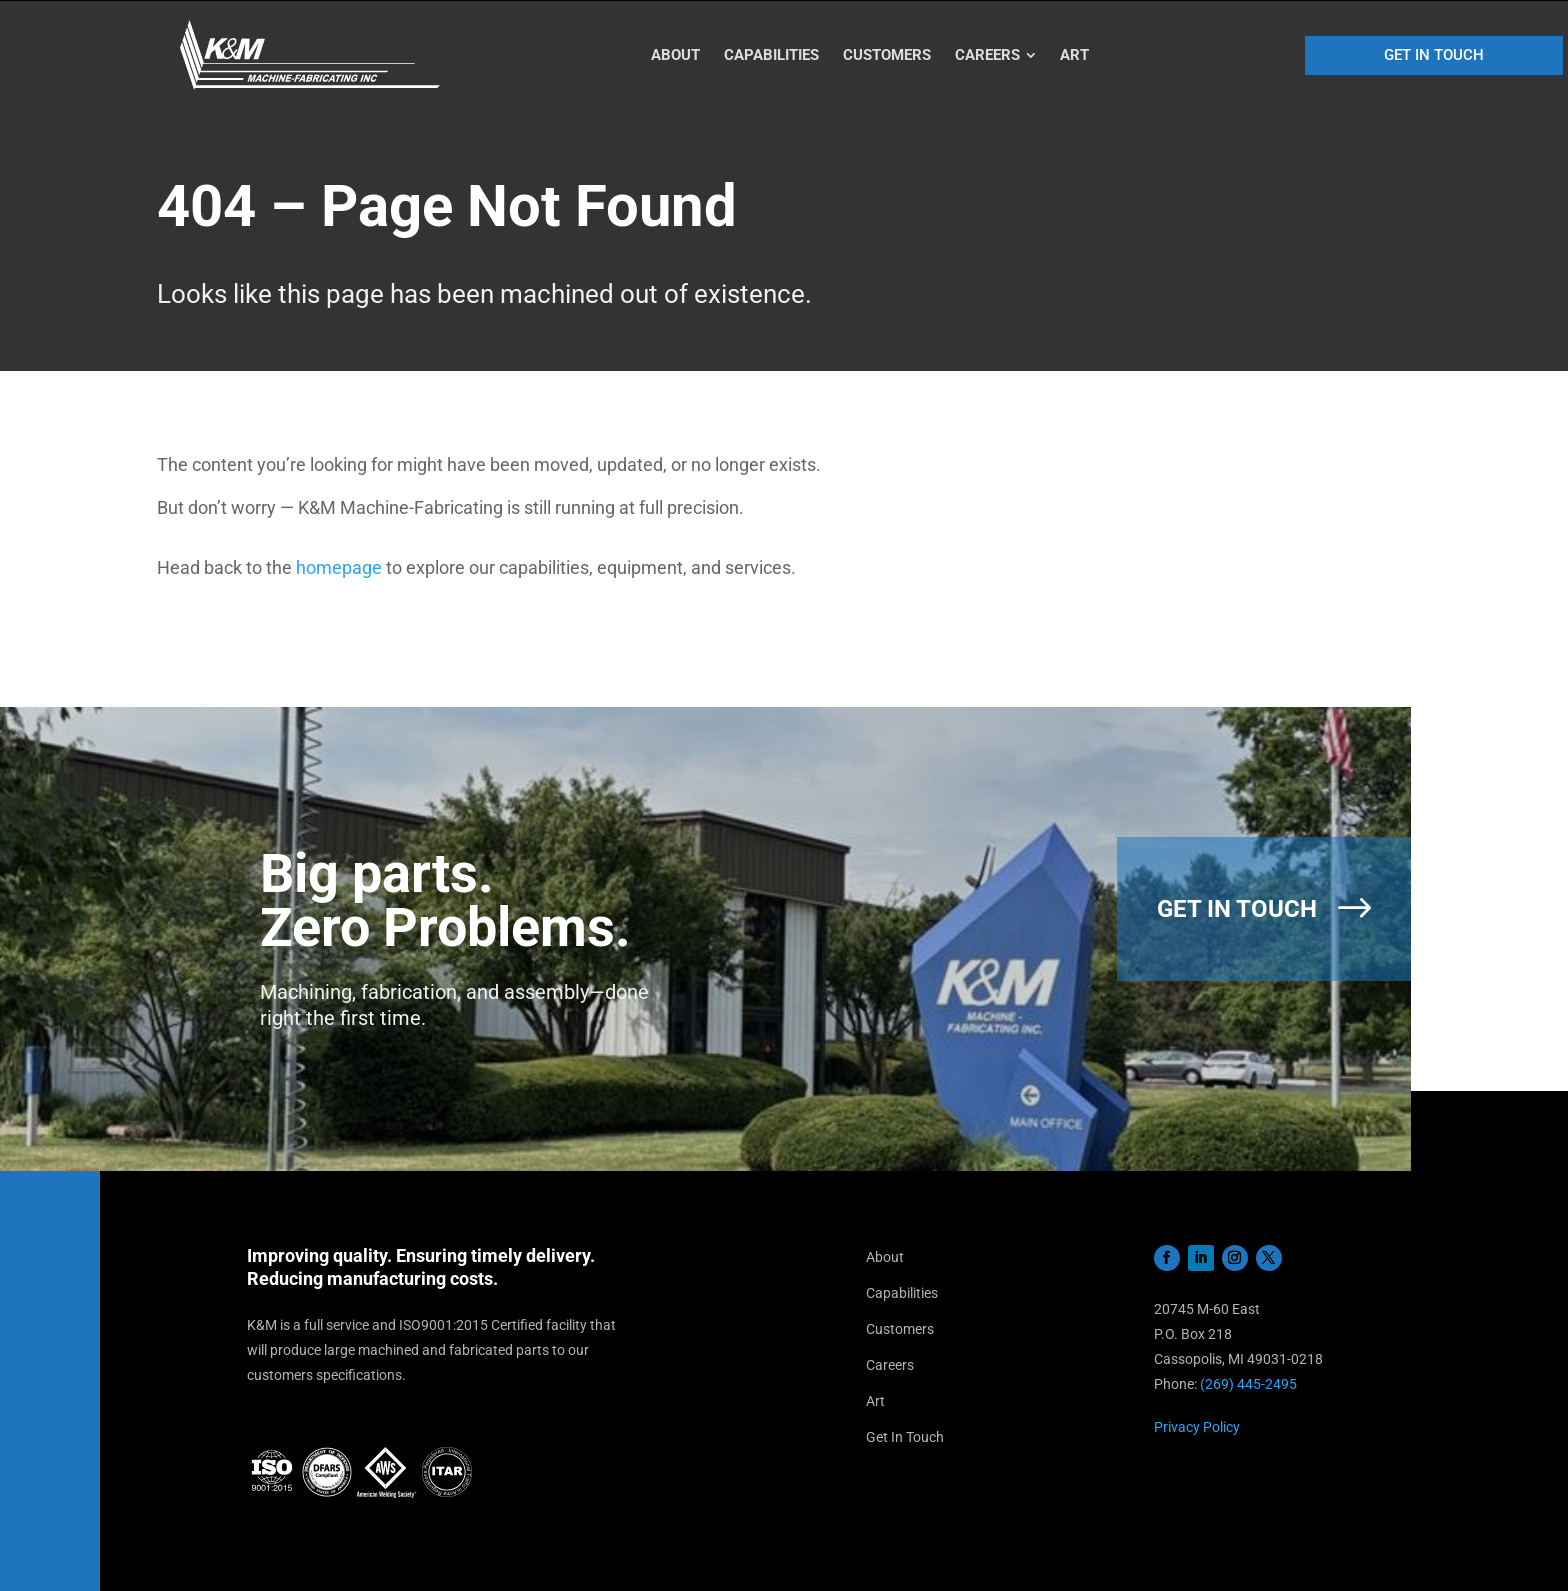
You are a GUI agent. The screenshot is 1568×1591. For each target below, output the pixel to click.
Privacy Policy (1197, 1427)
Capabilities (902, 1293)
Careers (890, 1365)
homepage (339, 567)
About (885, 1257)
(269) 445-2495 (1248, 1384)
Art (875, 1401)
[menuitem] (676, 55)
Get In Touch (905, 1437)
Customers (900, 1329)
